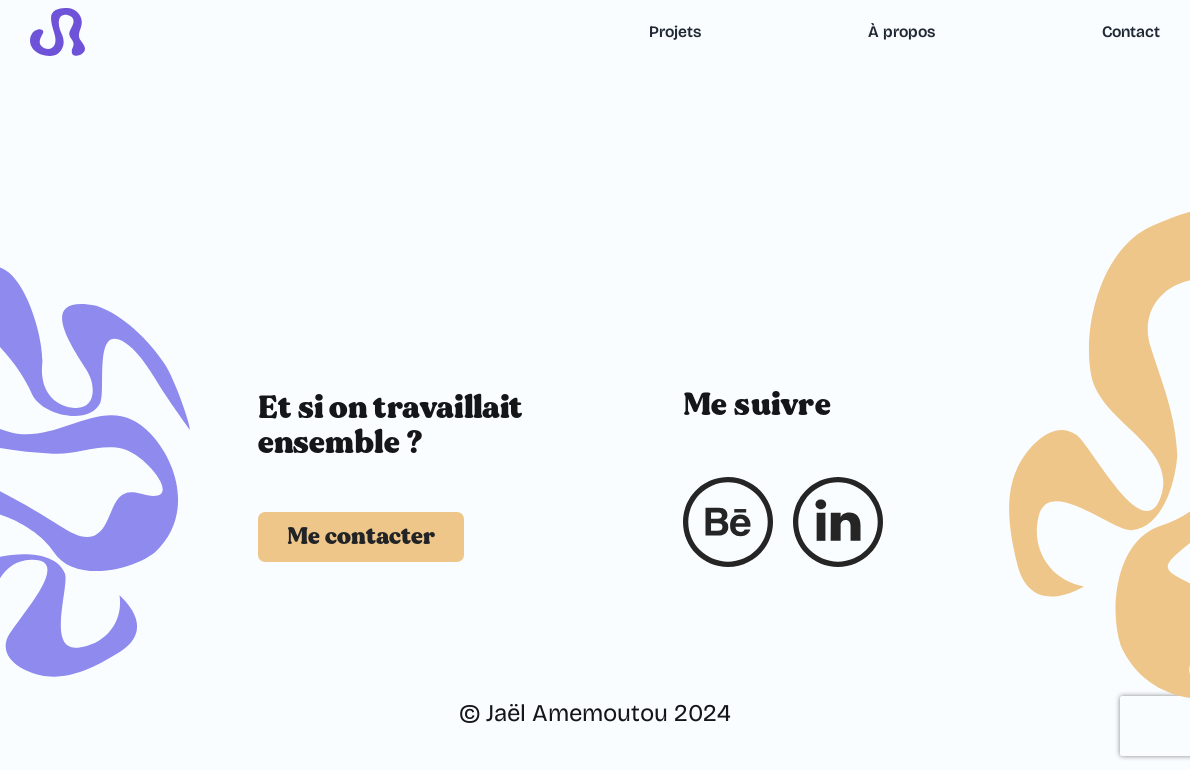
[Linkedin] (838, 522)
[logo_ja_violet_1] (57, 20)
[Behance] (728, 522)
